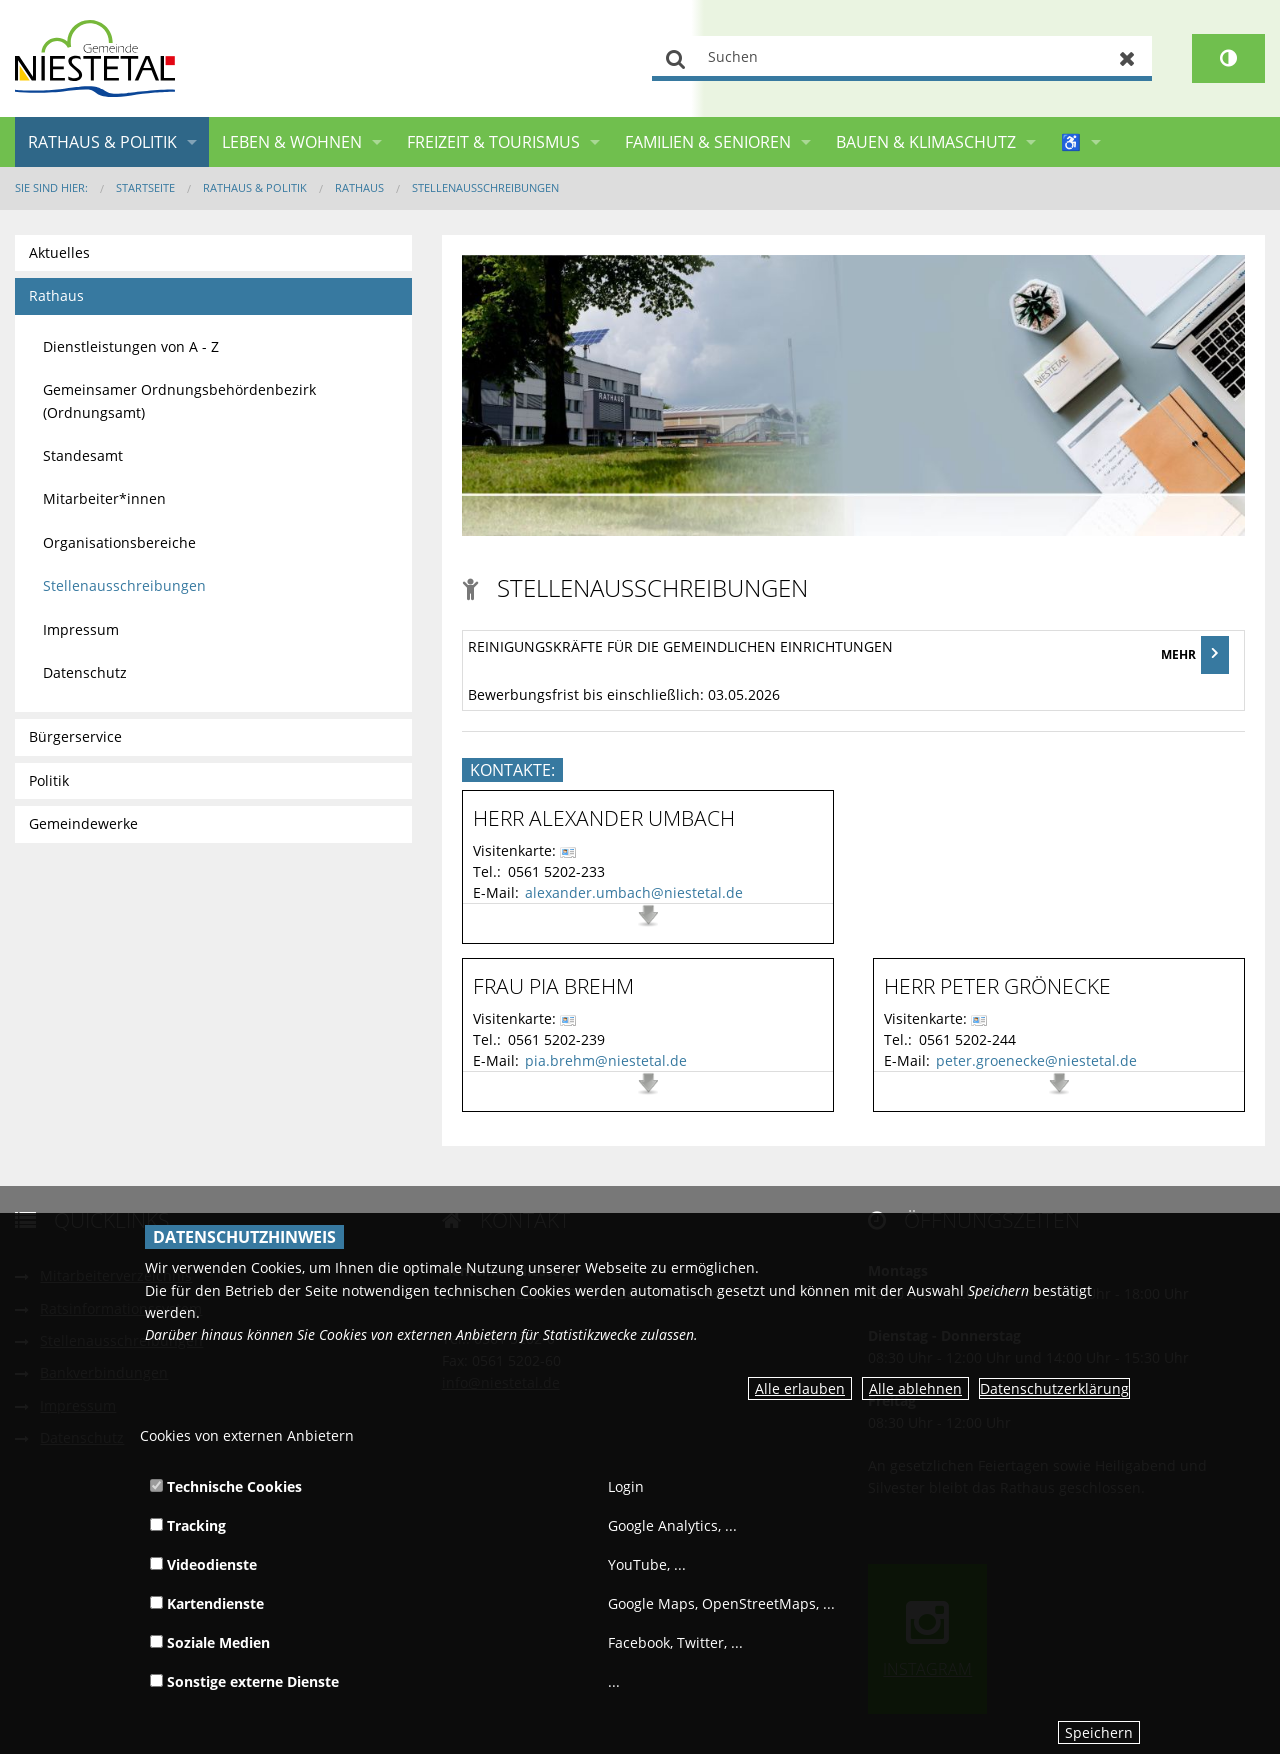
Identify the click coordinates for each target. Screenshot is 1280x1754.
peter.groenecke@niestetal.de (1036, 1060)
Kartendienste (207, 1603)
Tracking (188, 1525)
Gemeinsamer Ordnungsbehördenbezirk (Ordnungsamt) (179, 400)
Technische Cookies (226, 1486)
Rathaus (359, 187)
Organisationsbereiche (119, 542)
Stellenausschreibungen (485, 187)
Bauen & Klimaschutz (926, 142)
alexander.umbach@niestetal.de (634, 892)
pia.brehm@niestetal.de (606, 1060)
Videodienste (203, 1564)
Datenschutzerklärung (1054, 1388)
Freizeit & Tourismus (493, 142)
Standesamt (83, 455)
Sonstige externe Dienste (244, 1681)
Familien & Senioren (708, 142)
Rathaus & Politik (102, 142)
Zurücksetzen (1127, 58)
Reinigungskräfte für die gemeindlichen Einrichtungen (680, 646)
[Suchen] (902, 58)
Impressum (81, 629)
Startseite (145, 187)
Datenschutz (85, 672)
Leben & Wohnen (292, 142)
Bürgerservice (75, 736)
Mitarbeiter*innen (104, 498)
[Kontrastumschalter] (1228, 58)
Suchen (676, 58)
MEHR (1195, 655)
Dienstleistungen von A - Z (131, 346)
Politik (49, 780)
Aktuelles (59, 252)
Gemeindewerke (83, 823)
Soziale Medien (210, 1642)
